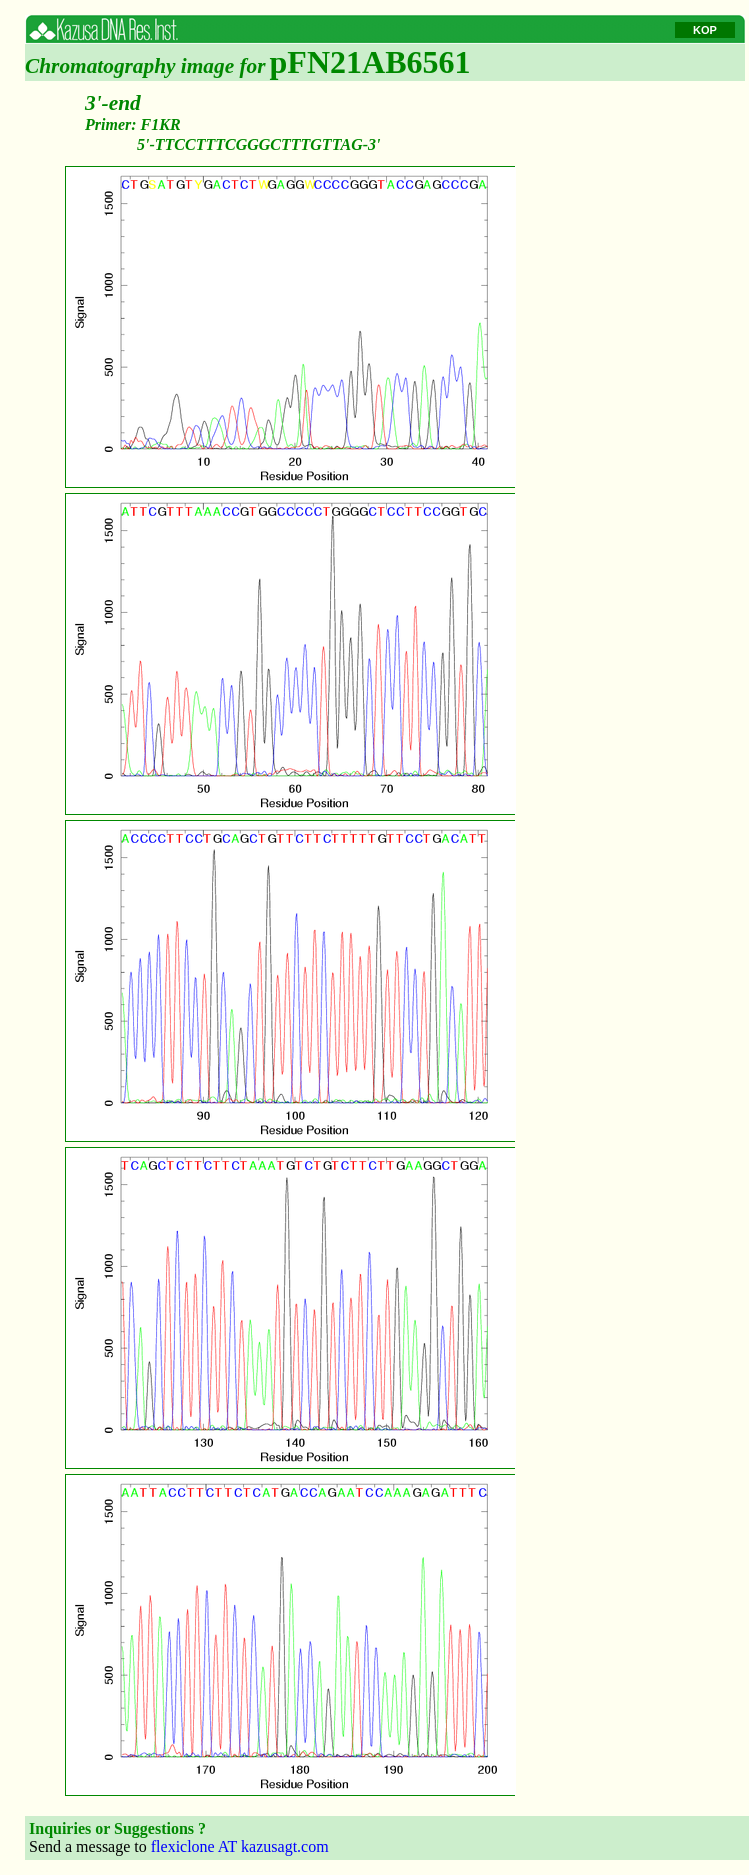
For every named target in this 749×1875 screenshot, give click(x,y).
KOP (705, 30)
